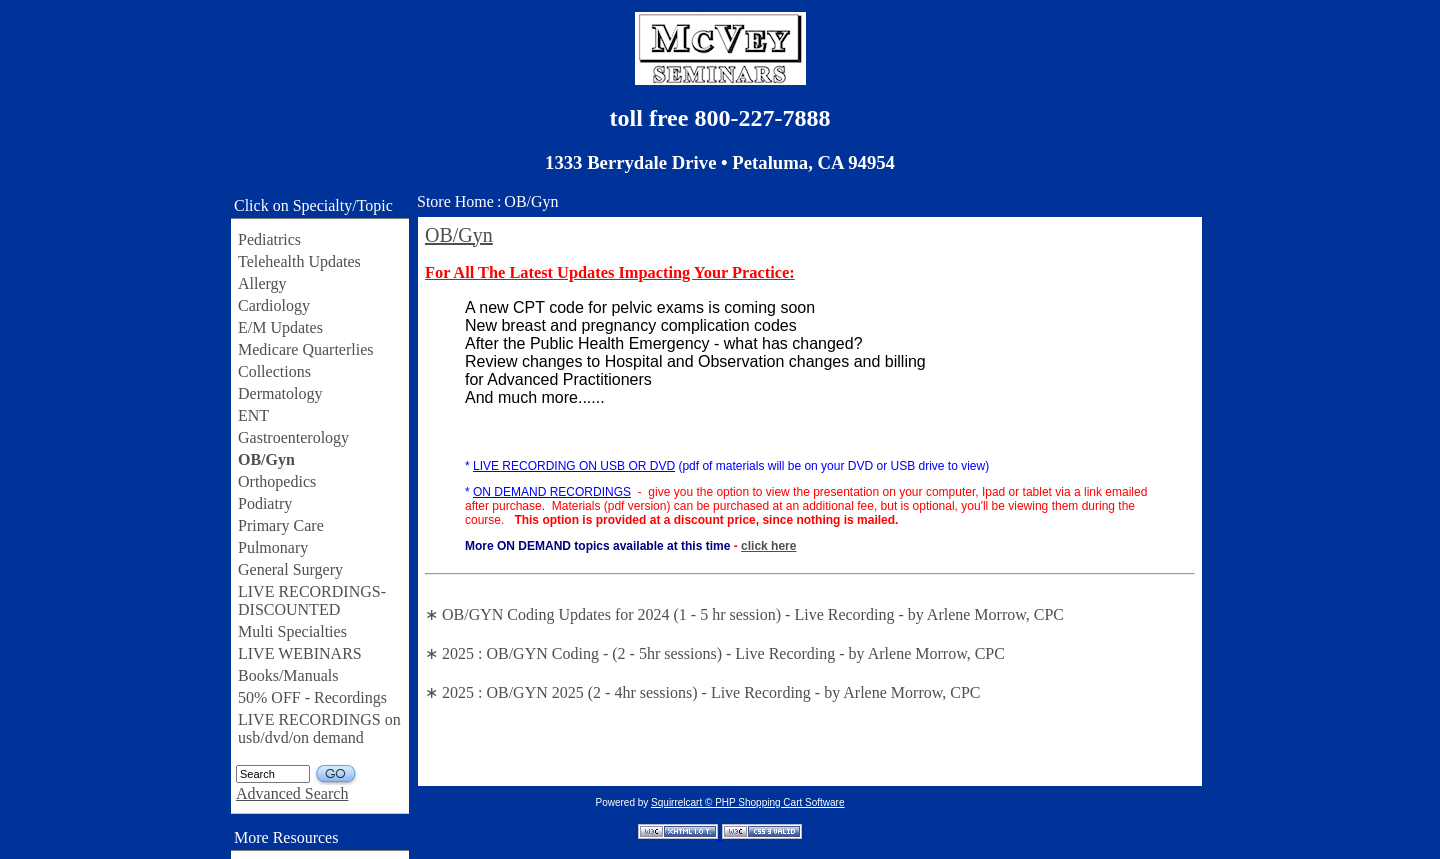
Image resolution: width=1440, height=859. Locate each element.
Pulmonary (273, 547)
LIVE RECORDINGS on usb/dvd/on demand (319, 728)
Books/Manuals (288, 675)
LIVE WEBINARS (300, 653)
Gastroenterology (293, 437)
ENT (253, 415)
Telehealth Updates (299, 261)
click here (768, 546)
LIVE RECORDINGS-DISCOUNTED (312, 600)
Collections (274, 371)
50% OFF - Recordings (312, 697)
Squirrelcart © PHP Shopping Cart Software (747, 802)
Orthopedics (277, 481)
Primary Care (281, 525)
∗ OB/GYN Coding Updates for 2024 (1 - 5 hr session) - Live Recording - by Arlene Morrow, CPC (744, 614)
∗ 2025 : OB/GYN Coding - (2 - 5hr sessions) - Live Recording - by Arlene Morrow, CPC (715, 653)
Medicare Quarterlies (305, 349)
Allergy (262, 283)
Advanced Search (292, 793)
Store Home (455, 201)
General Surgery (290, 569)
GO (336, 774)
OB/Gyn (266, 459)
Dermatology (280, 393)
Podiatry (265, 503)
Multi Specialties (292, 631)
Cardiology (274, 305)
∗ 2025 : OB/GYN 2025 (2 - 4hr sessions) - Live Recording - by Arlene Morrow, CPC (702, 692)
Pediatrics (269, 239)
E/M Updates (280, 327)
